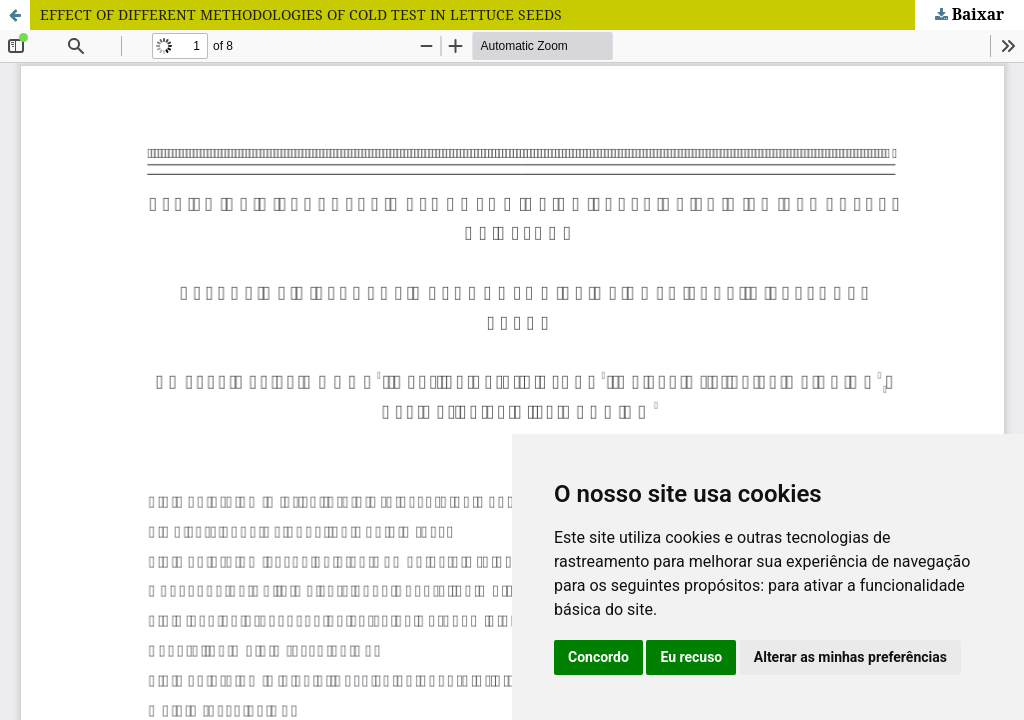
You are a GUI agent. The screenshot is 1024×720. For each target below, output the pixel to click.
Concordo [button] (598, 657)
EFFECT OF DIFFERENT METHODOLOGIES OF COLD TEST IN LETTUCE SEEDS (301, 14)
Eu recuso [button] (691, 657)
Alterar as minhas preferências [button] (850, 657)
